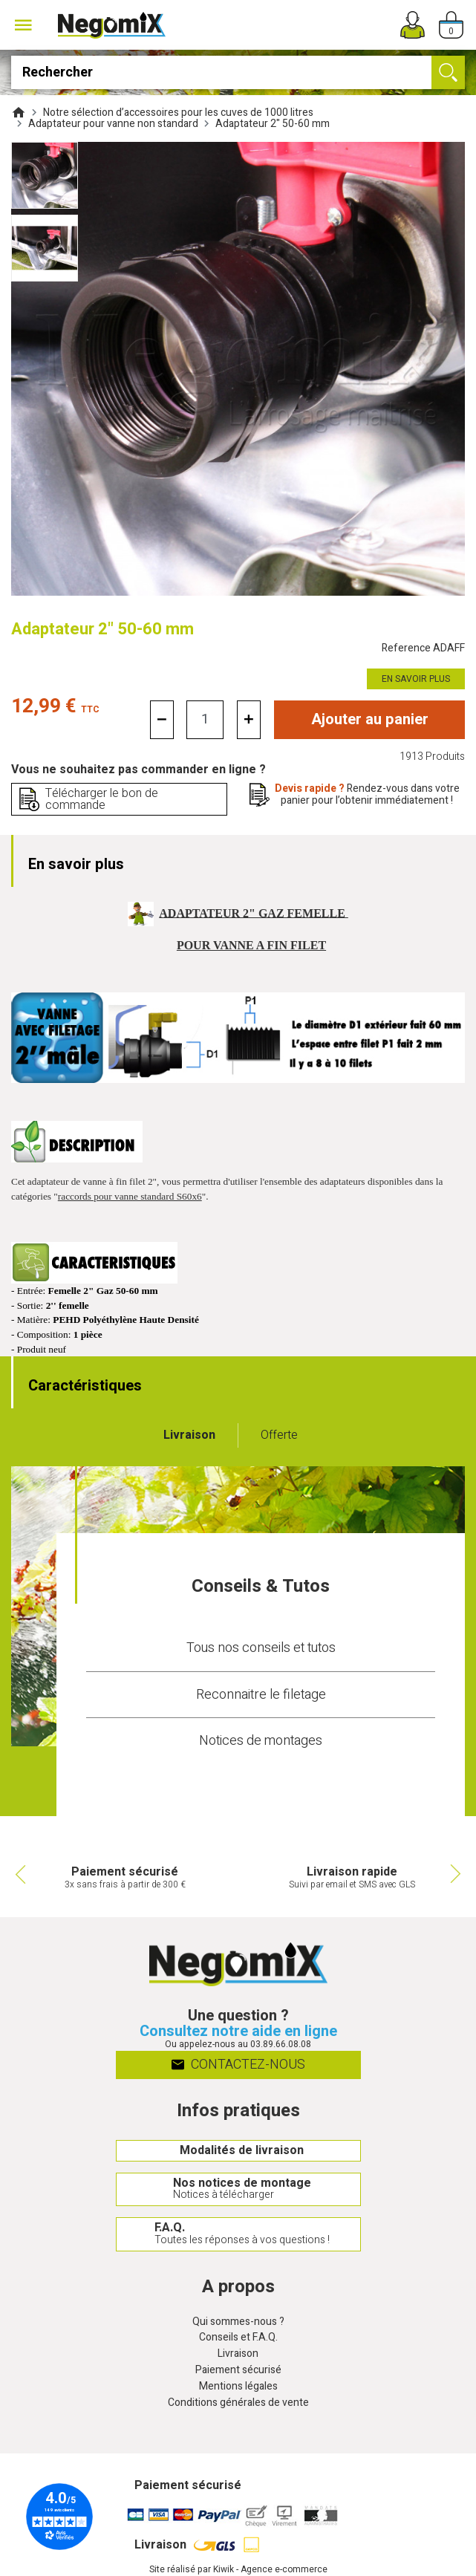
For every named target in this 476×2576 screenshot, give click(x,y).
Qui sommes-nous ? (238, 2322)
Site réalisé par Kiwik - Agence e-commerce (238, 2569)
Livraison (238, 2354)
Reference (423, 649)
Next (457, 1874)
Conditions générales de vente (238, 2403)
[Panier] (451, 25)
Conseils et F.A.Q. (238, 2338)
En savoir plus (416, 679)
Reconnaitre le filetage (261, 1695)
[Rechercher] (238, 72)
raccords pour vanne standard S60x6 (130, 1196)
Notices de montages (260, 1741)
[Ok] (448, 72)
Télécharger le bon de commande (101, 799)
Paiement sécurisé (238, 2370)
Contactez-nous (238, 2065)
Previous (18, 1874)
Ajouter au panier (369, 719)
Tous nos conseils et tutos (261, 1648)
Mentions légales (238, 2387)
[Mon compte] (412, 25)
